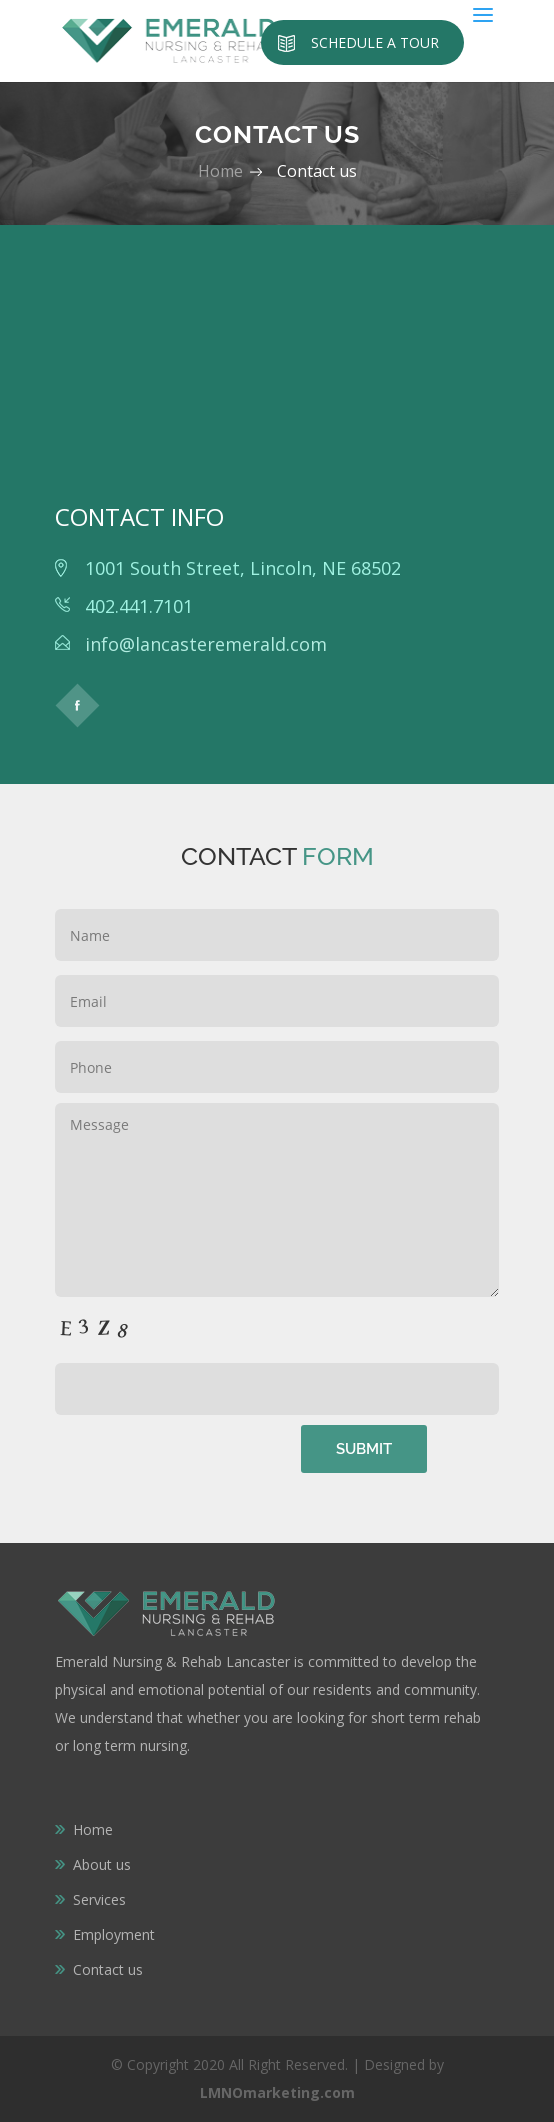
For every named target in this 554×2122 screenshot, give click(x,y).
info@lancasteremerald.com (206, 644)
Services (99, 1899)
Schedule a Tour (375, 42)
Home (222, 171)
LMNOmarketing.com (277, 2092)
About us (102, 1864)
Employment (114, 1934)
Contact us (108, 1969)
